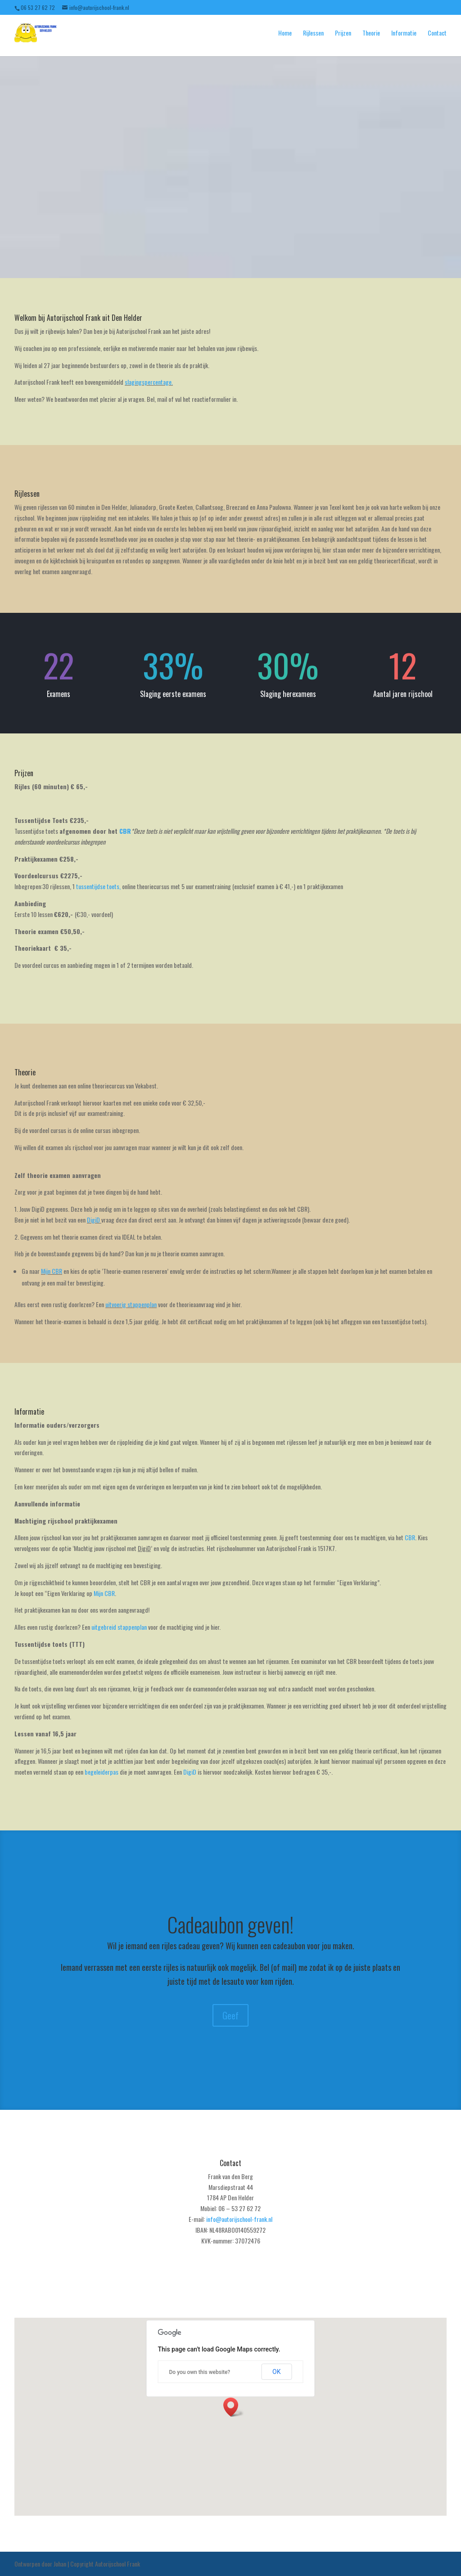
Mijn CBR (51, 1271)
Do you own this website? (199, 2372)
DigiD (93, 1219)
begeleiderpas (101, 1771)
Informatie (403, 32)
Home (285, 32)
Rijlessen (313, 32)
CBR (125, 831)
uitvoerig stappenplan (131, 1304)
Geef (230, 2015)
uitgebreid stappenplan (119, 1627)
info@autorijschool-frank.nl (239, 2219)
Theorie (371, 32)
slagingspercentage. (149, 382)
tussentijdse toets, (98, 886)
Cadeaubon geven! (230, 1924)
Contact (437, 32)
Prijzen (343, 32)
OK (276, 2371)
